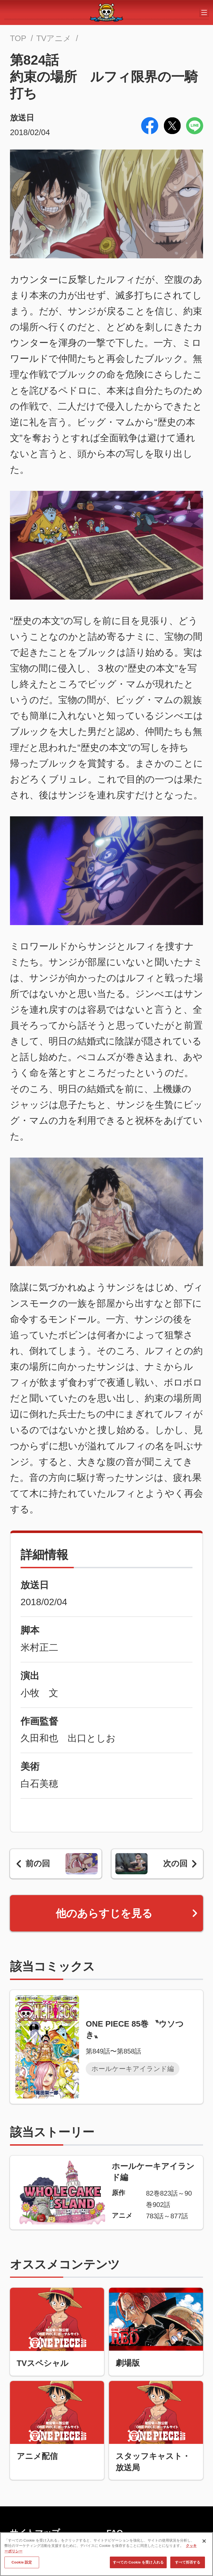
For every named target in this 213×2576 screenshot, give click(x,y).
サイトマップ (35, 2532)
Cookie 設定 (21, 2565)
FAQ (114, 2532)
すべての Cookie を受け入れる (138, 2565)
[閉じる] (204, 2544)
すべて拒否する (188, 2565)
